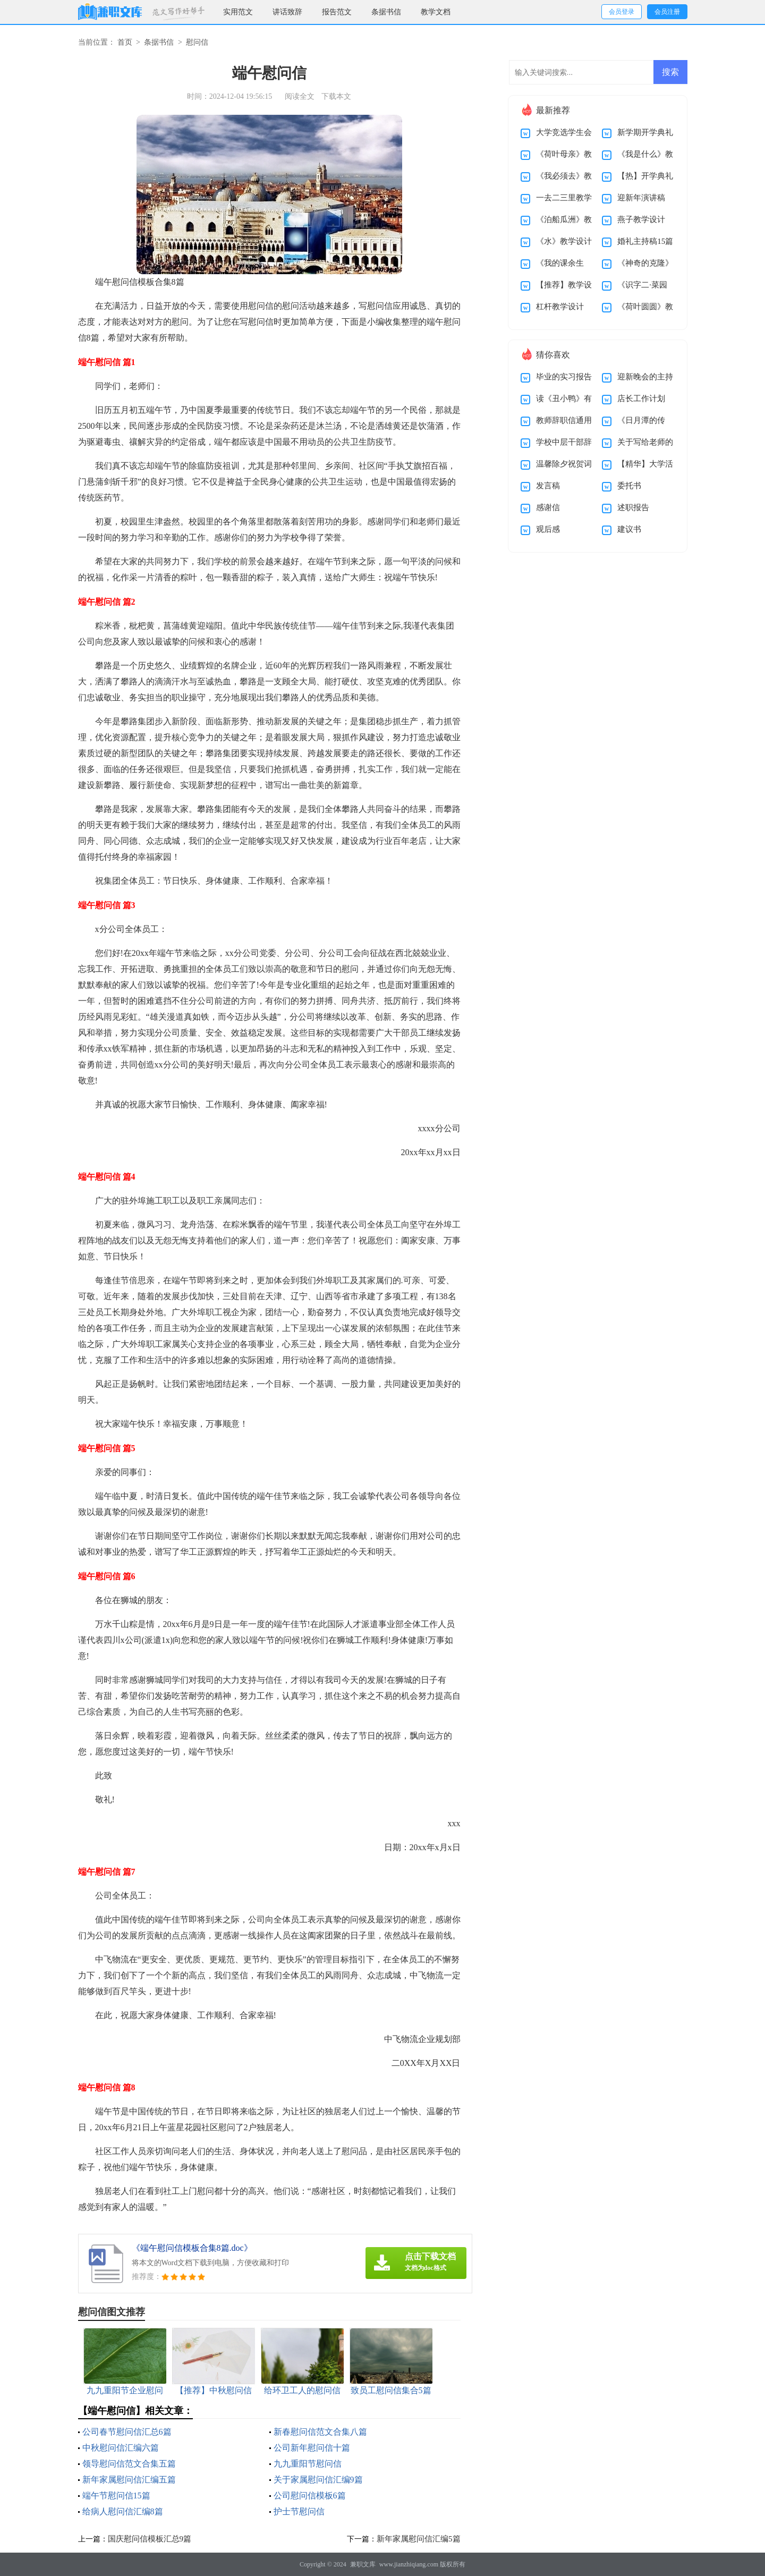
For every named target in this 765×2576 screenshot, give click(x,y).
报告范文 (337, 12)
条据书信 (386, 12)
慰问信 (197, 42)
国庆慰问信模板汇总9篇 (150, 2539)
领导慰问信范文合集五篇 (129, 2463)
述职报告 (633, 507)
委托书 (629, 485)
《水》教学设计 (564, 241)
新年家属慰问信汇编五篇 (129, 2479)
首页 (124, 42)
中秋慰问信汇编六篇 (120, 2447)
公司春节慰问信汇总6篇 (127, 2431)
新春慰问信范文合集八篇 (320, 2431)
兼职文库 (363, 2564)
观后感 (548, 529)
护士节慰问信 (299, 2511)
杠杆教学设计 (560, 306)
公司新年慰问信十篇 (312, 2447)
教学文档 (435, 12)
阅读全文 (299, 96)
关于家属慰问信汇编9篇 (318, 2479)
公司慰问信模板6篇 (310, 2495)
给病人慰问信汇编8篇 (122, 2511)
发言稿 (548, 485)
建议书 (629, 529)
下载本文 (336, 96)
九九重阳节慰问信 (308, 2463)
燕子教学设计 (641, 219)
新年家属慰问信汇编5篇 (419, 2539)
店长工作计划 (641, 398)
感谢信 (548, 507)
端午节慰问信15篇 (116, 2495)
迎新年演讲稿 (641, 197)
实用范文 (238, 12)
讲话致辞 (287, 12)
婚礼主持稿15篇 (645, 241)
